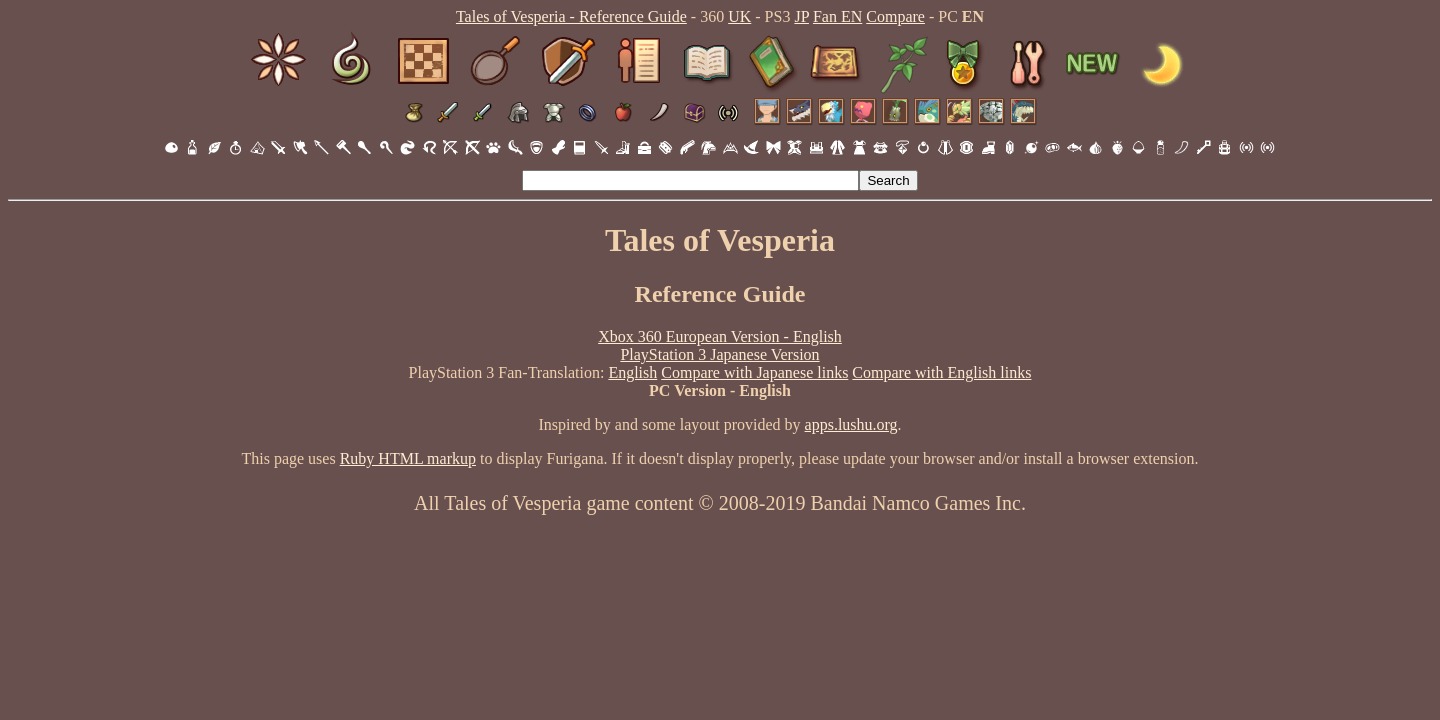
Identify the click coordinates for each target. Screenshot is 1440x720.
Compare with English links (941, 372)
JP (801, 16)
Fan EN (837, 16)
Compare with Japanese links (754, 372)
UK (739, 16)
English (632, 372)
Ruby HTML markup (408, 458)
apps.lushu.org (851, 424)
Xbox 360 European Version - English (720, 336)
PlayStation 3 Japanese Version (719, 354)
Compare (895, 16)
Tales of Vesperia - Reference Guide (571, 16)
